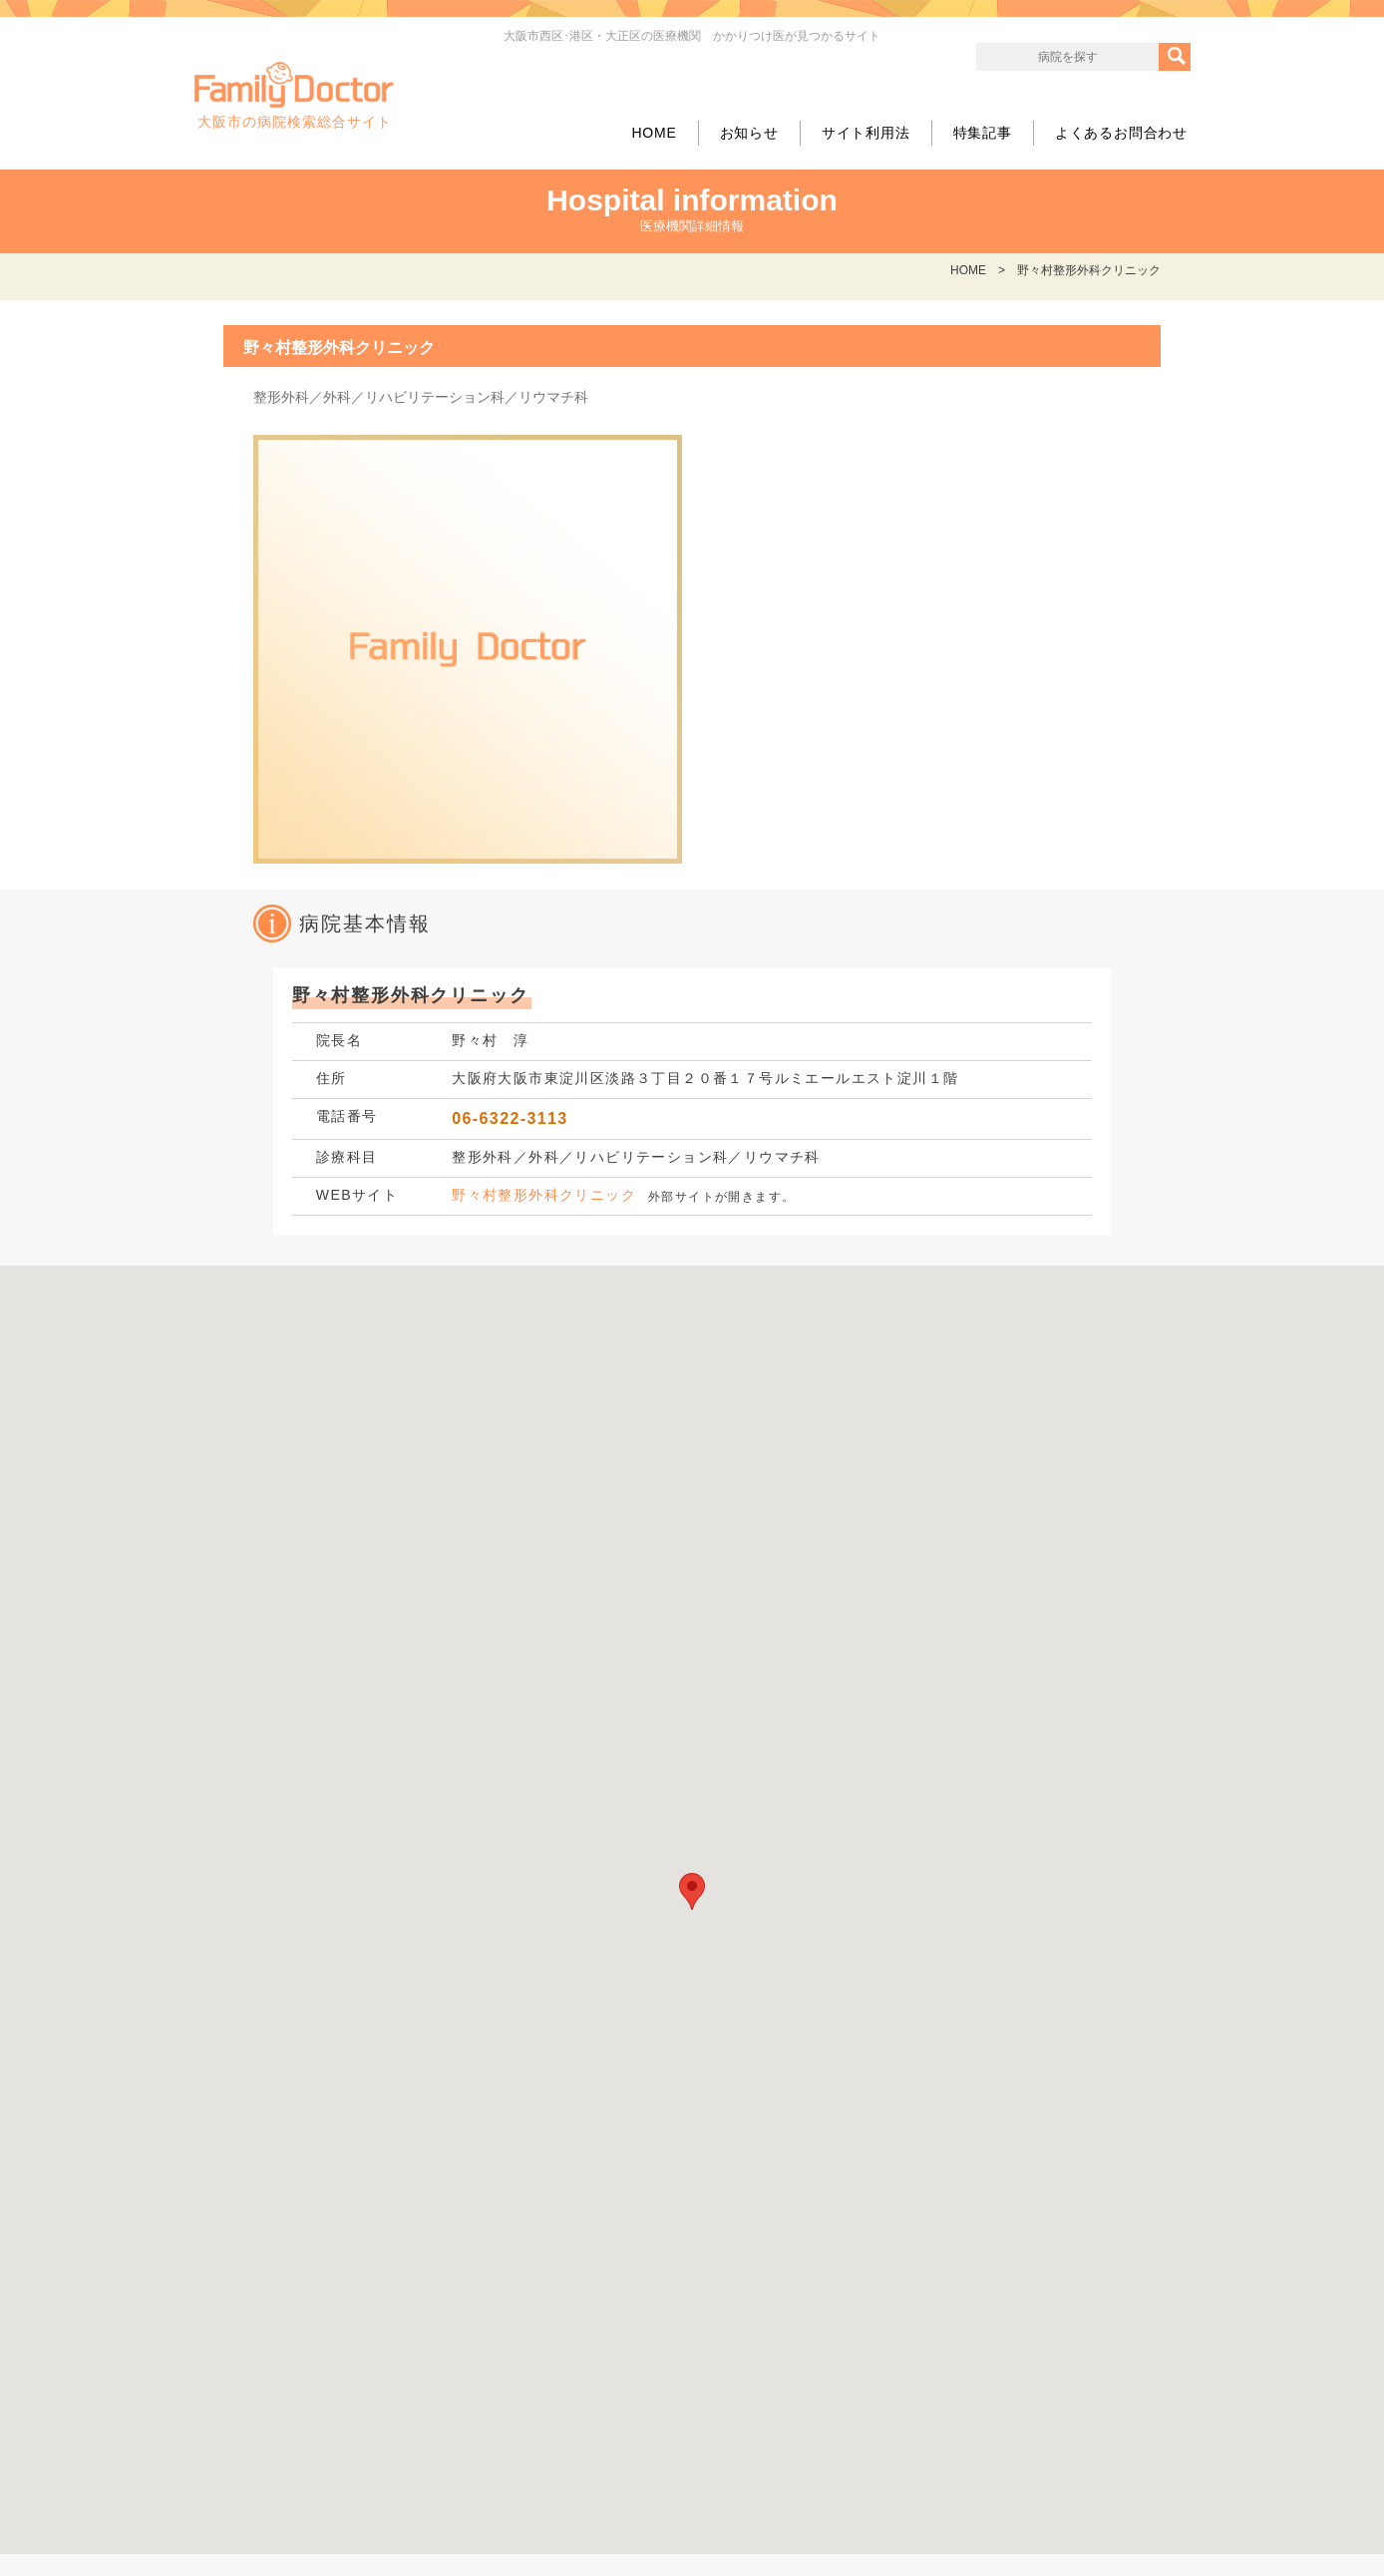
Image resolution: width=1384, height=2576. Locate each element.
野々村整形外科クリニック (544, 1195)
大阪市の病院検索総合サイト (294, 96)
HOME (653, 133)
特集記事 (982, 133)
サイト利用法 (866, 133)
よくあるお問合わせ (1121, 133)
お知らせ (749, 133)
